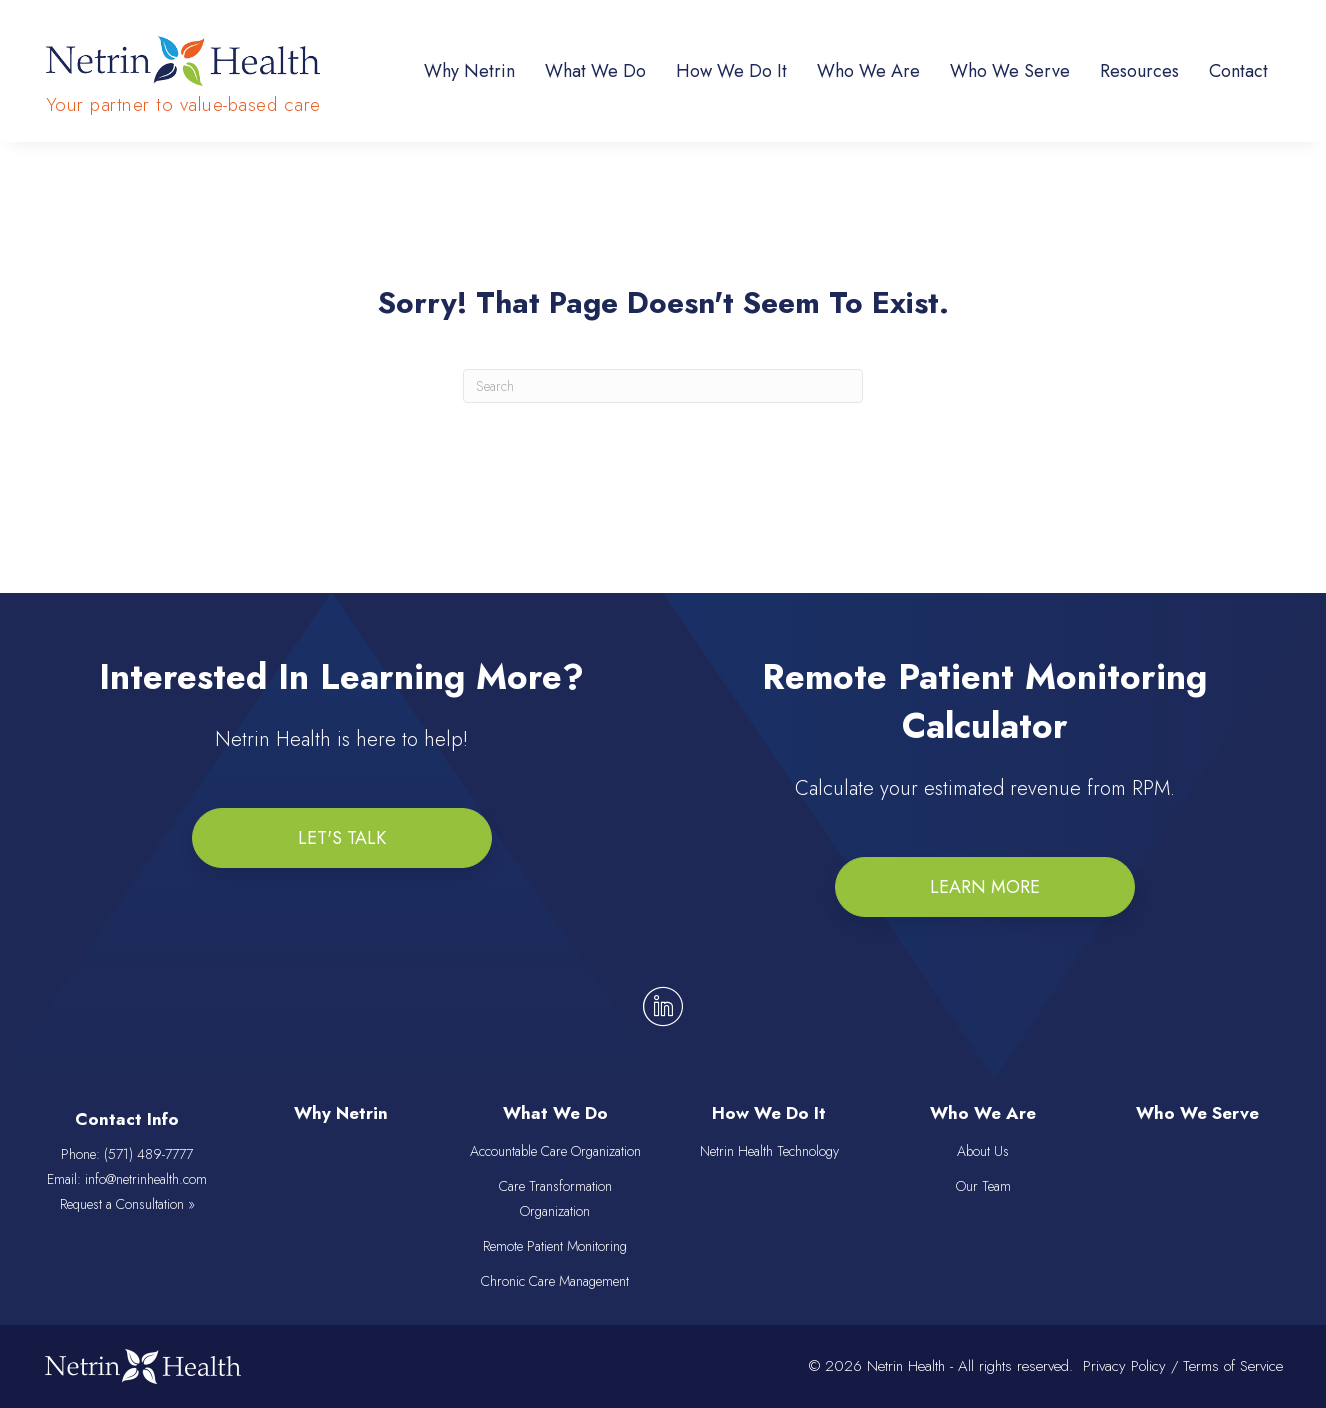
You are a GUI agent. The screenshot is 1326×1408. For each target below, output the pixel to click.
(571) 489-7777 (148, 1154)
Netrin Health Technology (769, 1151)
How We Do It (769, 1114)
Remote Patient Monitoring (555, 1247)
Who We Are (983, 1114)
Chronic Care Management (555, 1282)
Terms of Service (1233, 1366)
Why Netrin (341, 1114)
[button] (342, 838)
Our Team (983, 1186)
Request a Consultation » (127, 1205)
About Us (983, 1151)
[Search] (663, 386)
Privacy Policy (1124, 1366)
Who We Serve (1197, 1114)
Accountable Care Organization (555, 1151)
